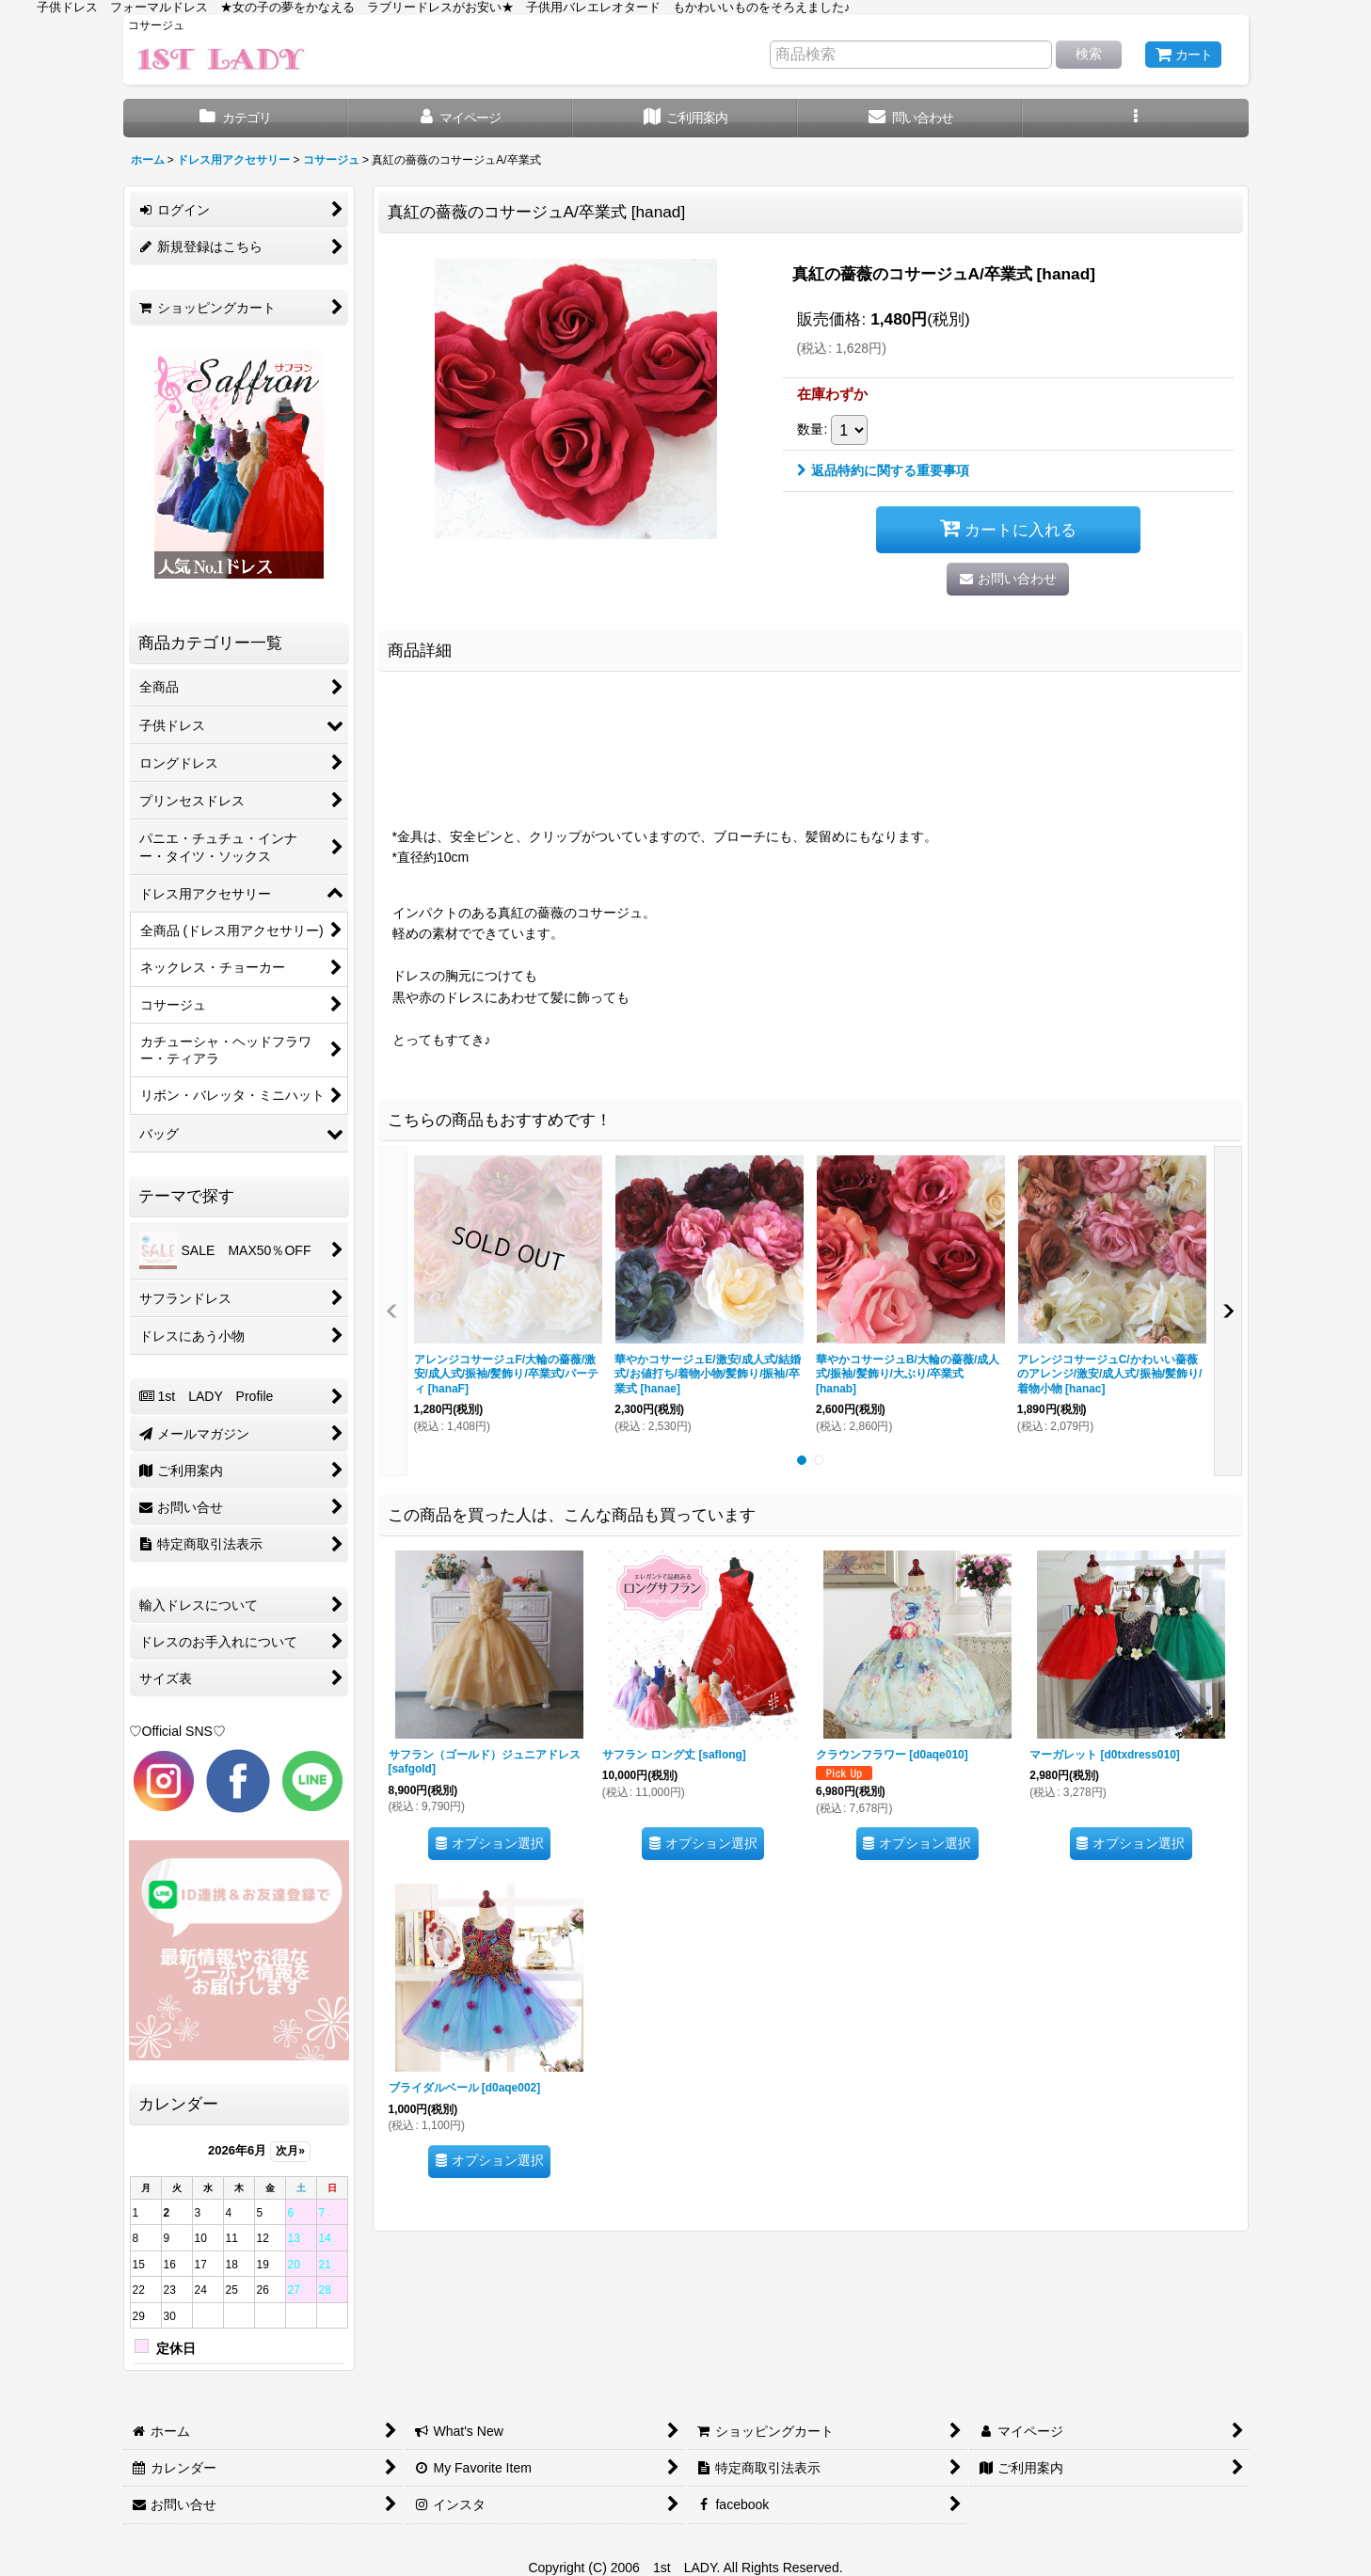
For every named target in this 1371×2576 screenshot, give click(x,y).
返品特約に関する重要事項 (883, 470)
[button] (1135, 118)
